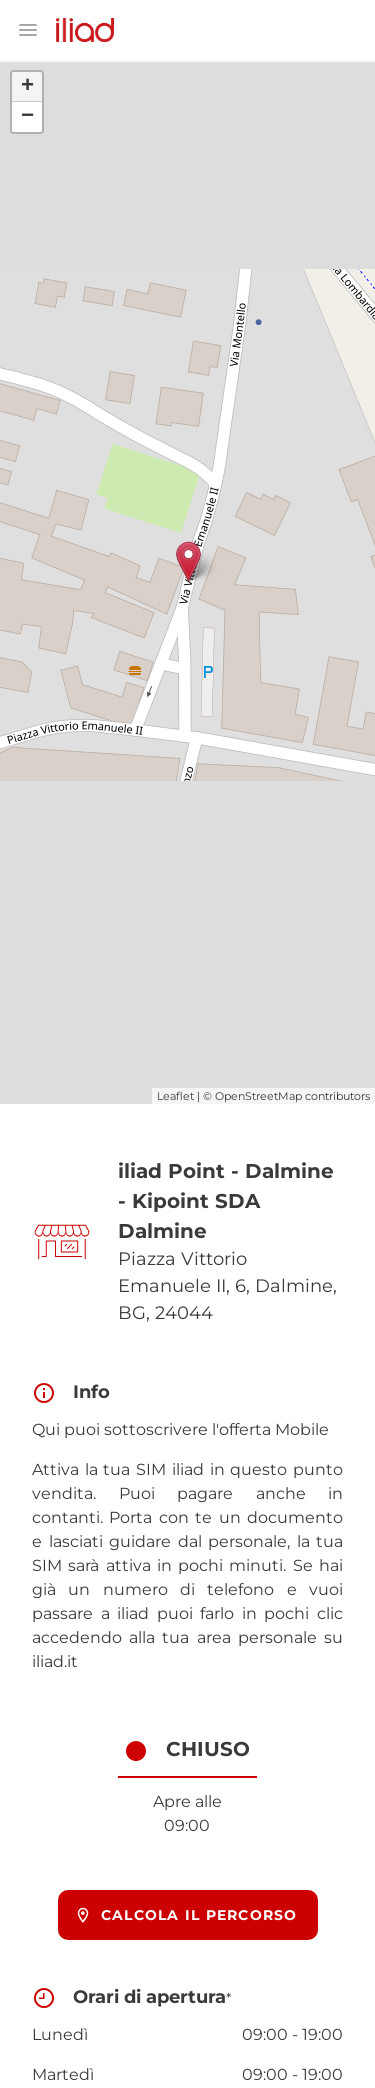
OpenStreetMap (258, 1096)
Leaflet (175, 1096)
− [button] (27, 117)
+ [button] (27, 87)
